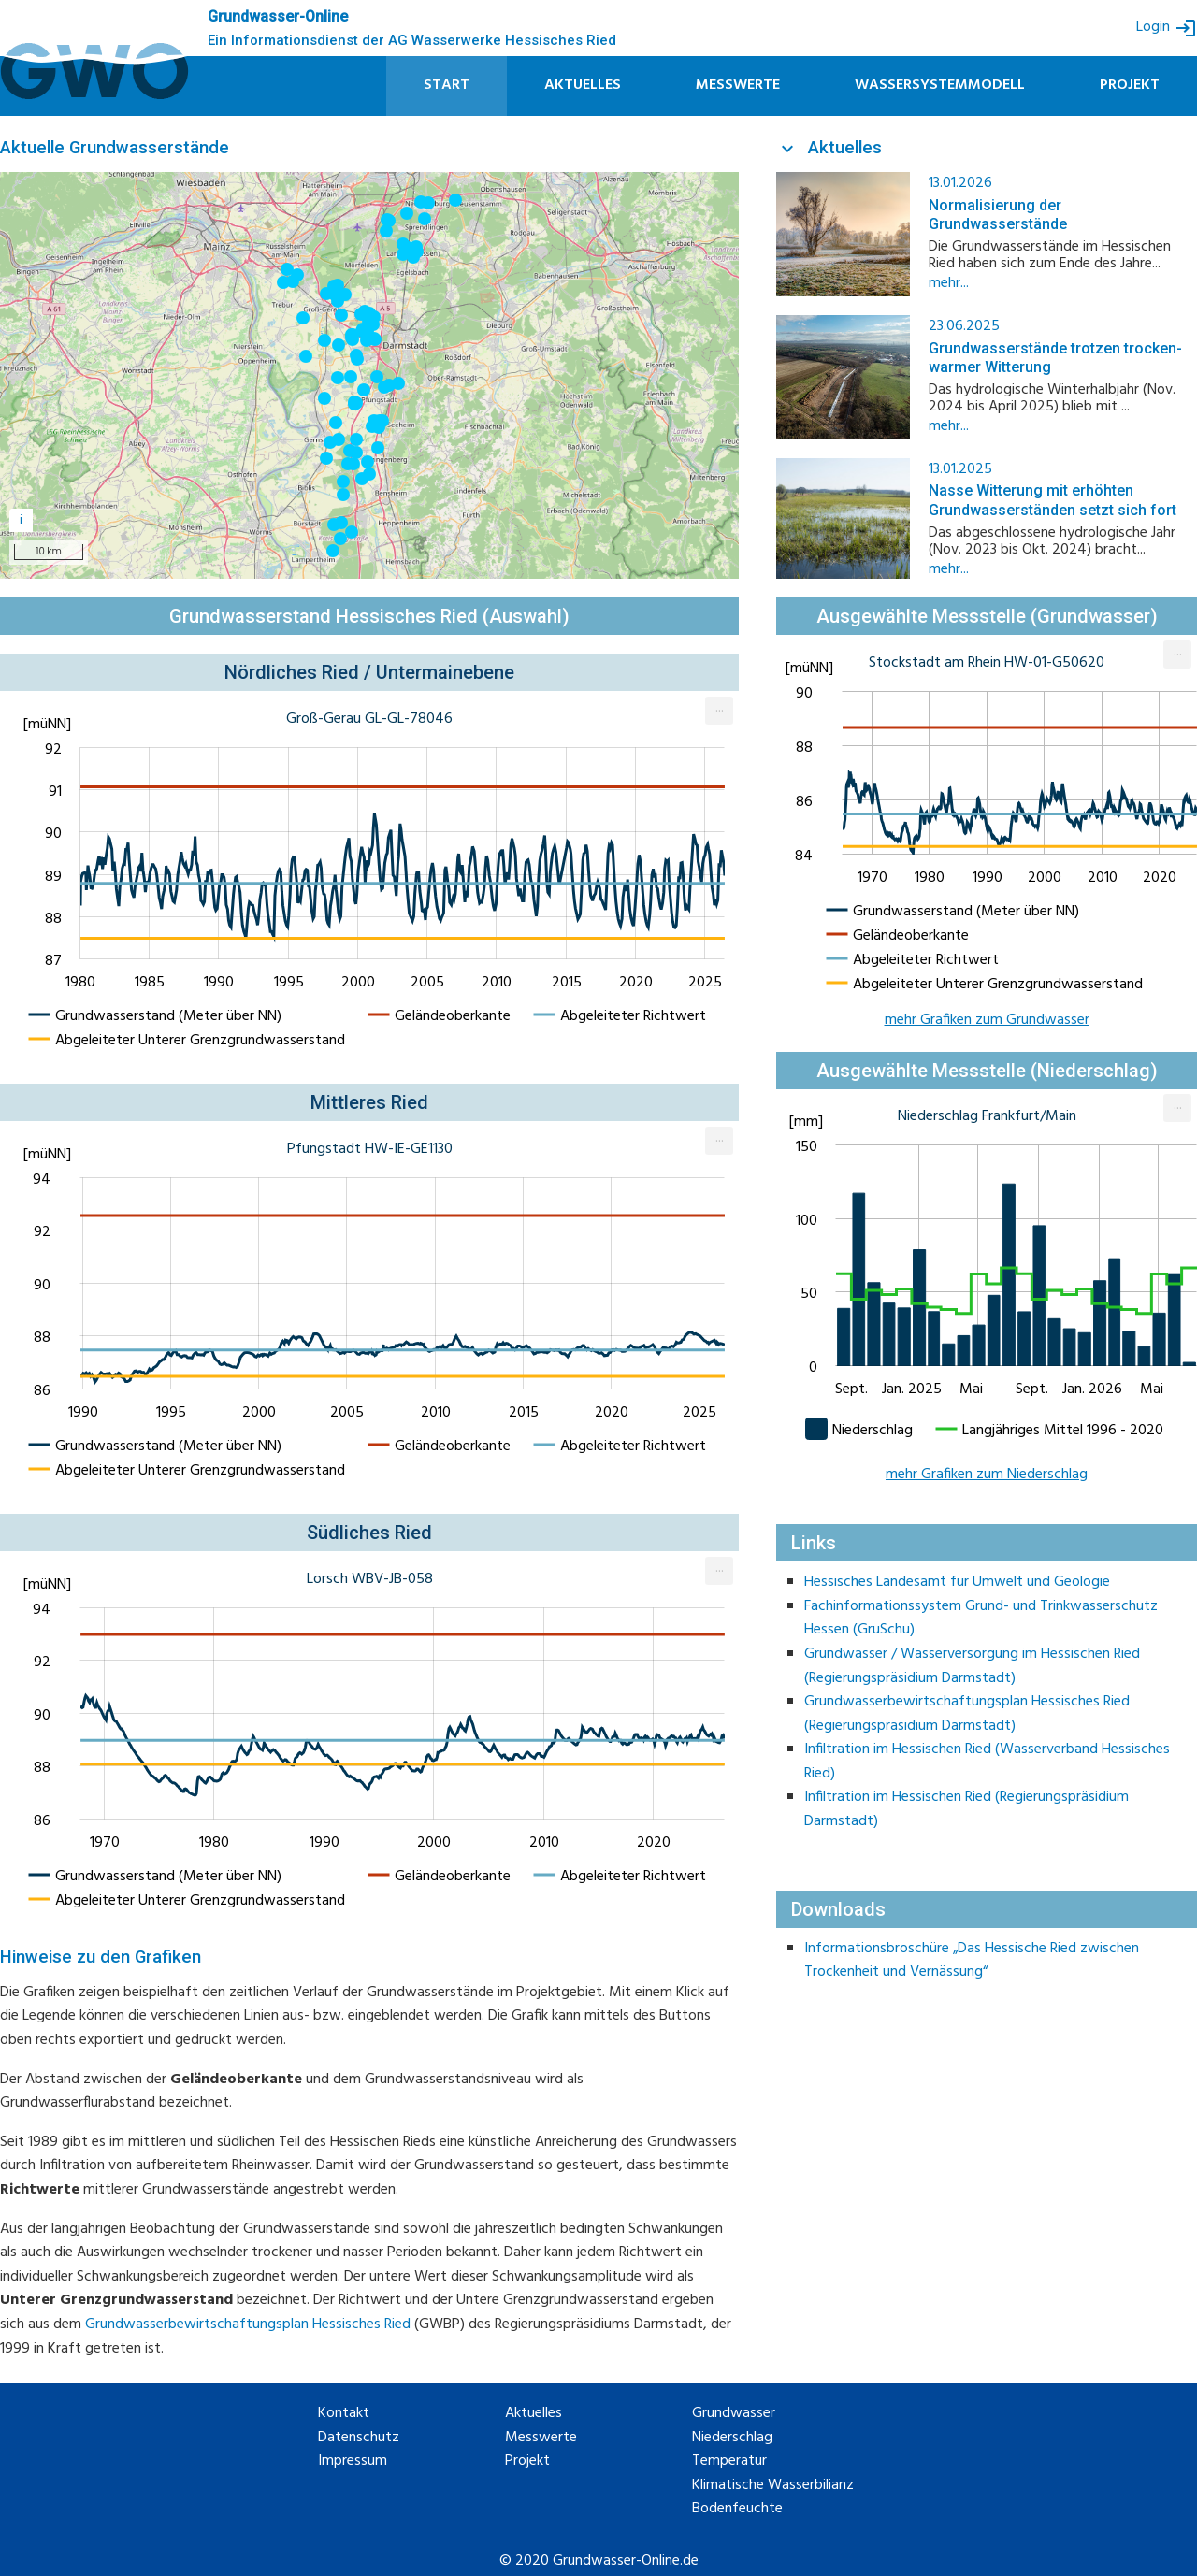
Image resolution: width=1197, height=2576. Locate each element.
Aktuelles (582, 85)
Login (1166, 27)
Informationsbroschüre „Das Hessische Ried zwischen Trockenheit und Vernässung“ (971, 1960)
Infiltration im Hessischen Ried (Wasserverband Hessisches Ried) (987, 1761)
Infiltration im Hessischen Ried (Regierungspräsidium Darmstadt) (966, 1809)
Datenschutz (358, 2438)
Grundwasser (733, 2413)
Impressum (352, 2461)
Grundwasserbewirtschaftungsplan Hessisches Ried (248, 2324)
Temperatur (729, 2461)
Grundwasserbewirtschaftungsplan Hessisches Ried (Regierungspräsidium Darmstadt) (967, 1714)
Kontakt (343, 2413)
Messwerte (738, 85)
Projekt (1130, 85)
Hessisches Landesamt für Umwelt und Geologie (957, 1582)
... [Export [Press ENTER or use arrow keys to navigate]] (719, 708)
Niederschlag (732, 2438)
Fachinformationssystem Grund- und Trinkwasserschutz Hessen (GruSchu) (981, 1618)
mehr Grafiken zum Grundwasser (987, 1020)
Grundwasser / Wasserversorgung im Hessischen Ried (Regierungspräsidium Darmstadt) (972, 1666)
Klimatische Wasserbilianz (773, 2485)
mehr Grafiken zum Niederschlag (987, 1474)
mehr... (949, 283)
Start (446, 85)
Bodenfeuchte (737, 2509)
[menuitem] (719, 711)
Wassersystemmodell (940, 85)
